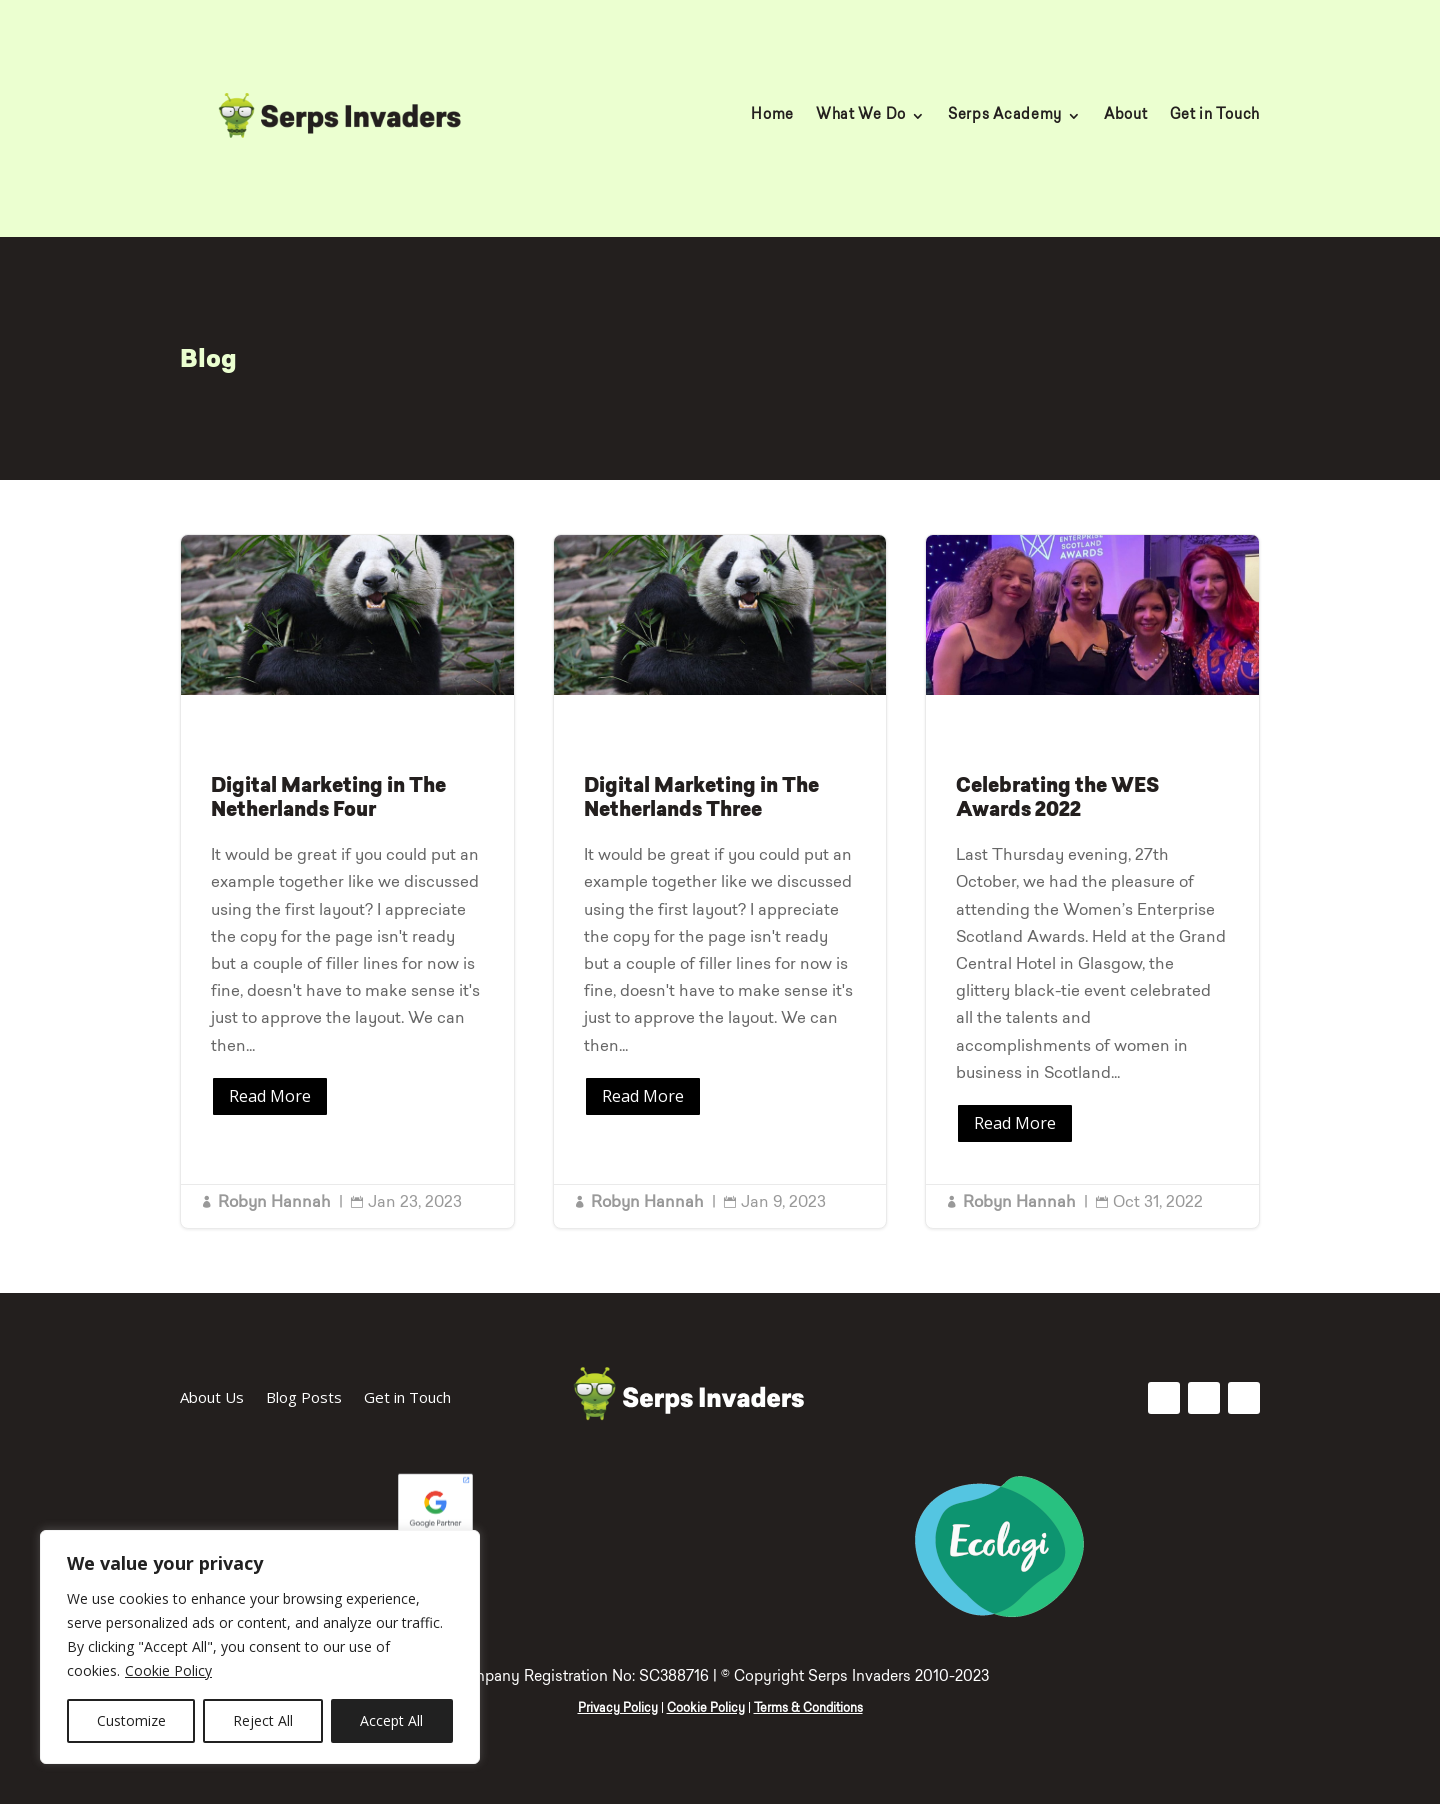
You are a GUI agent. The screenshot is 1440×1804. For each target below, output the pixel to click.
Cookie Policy (168, 1670)
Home (772, 116)
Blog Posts (304, 1398)
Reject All (263, 1720)
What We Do (861, 116)
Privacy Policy (618, 1709)
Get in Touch (1215, 116)
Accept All (391, 1720)
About (1126, 116)
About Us (212, 1398)
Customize (131, 1720)
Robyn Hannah (274, 1203)
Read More (270, 1096)
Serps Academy (1005, 116)
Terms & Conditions (808, 1709)
